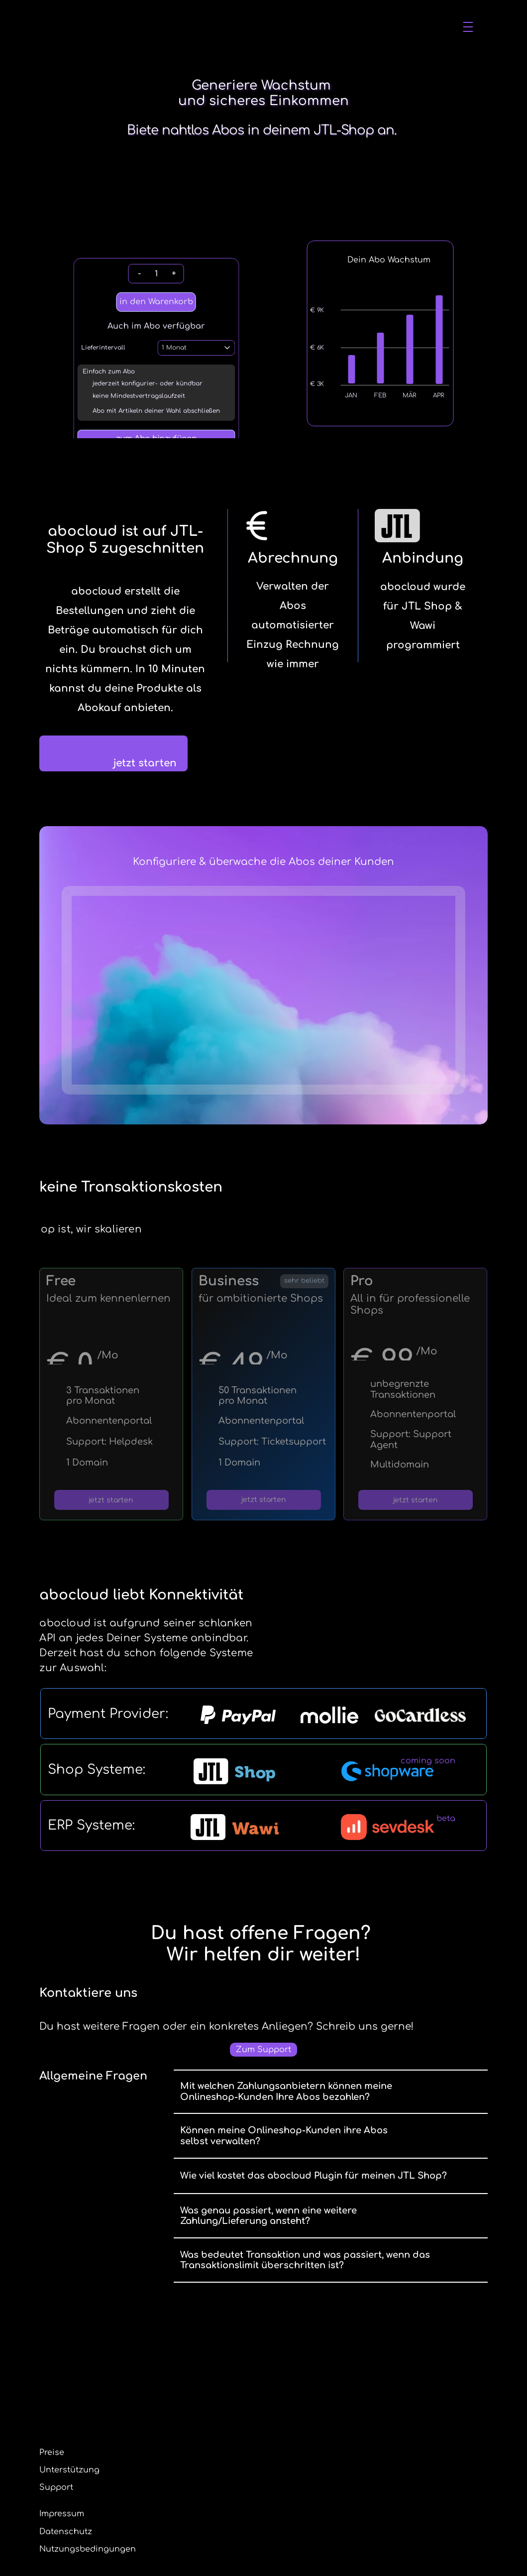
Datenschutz (305, 2489)
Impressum (301, 2471)
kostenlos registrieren (402, 25)
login (466, 25)
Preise (250, 25)
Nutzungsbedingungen (327, 2507)
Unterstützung (306, 25)
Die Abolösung (194, 25)
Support (196, 2507)
